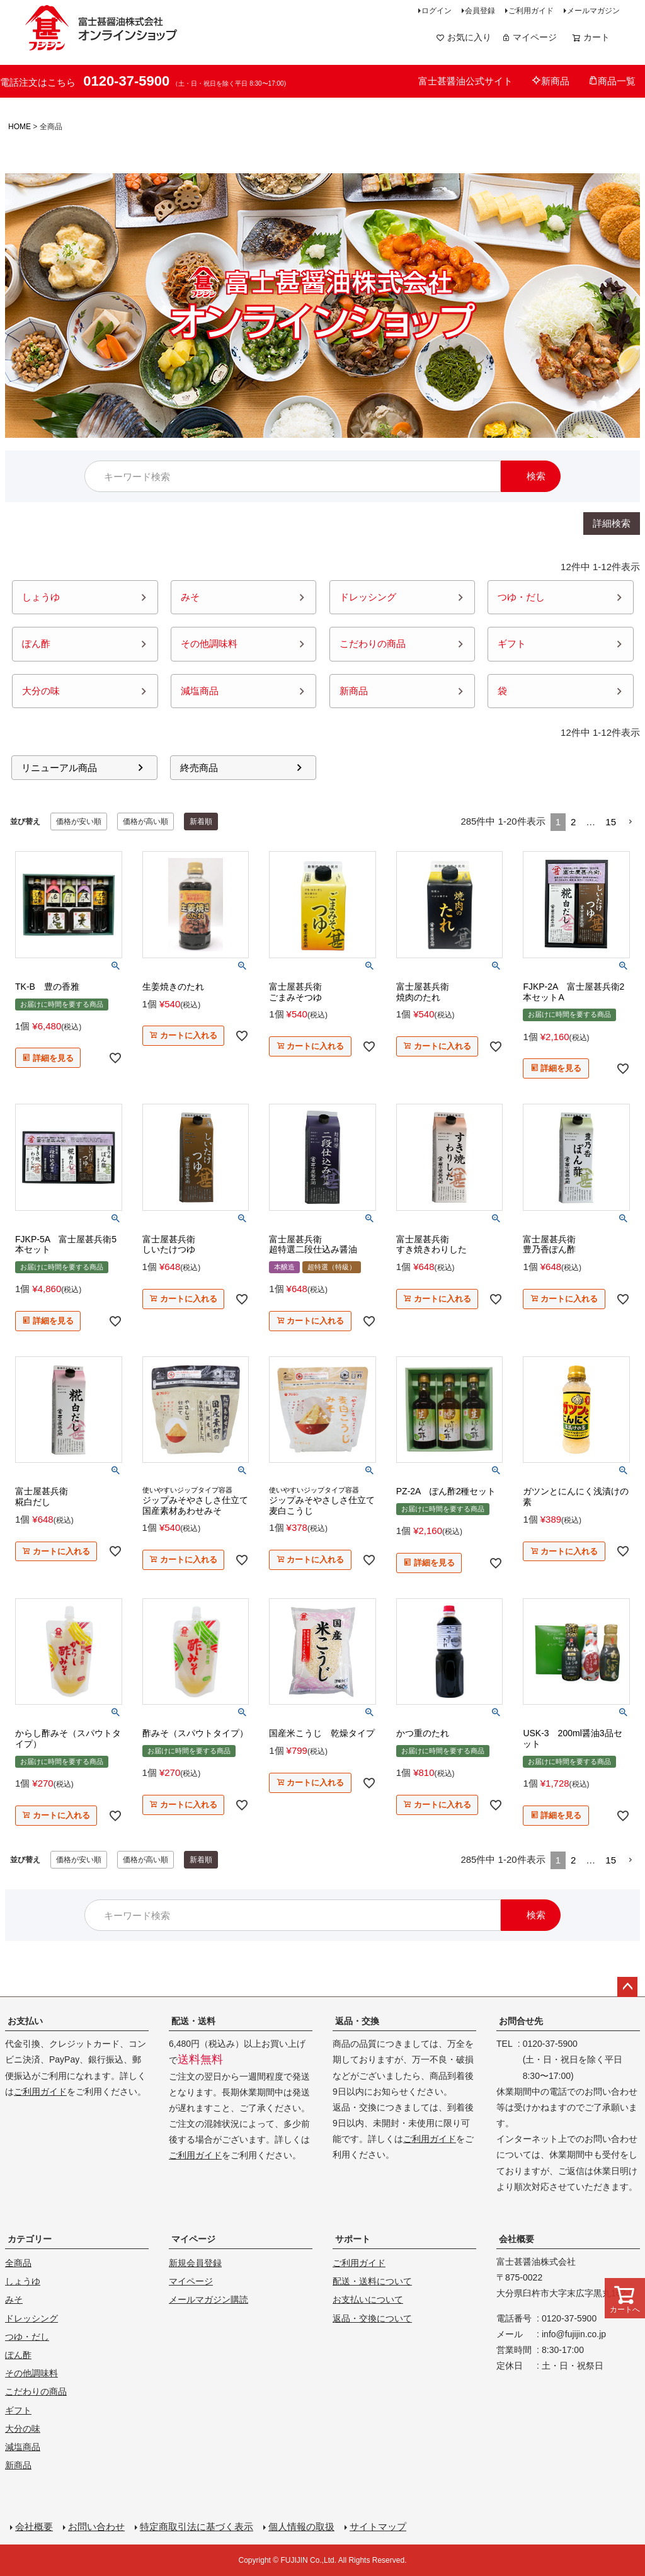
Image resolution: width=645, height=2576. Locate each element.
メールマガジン (593, 10)
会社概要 (516, 2239)
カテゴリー (30, 2239)
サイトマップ (378, 2526)
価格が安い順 (78, 821)
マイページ (529, 37)
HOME (19, 126)
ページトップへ (627, 1987)
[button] (630, 822)
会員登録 (480, 10)
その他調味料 (31, 2373)
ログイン (436, 10)
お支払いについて (368, 2299)
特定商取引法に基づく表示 (196, 2526)
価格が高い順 (145, 821)
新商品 (550, 81)
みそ (14, 2299)
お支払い (25, 2021)
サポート (352, 2239)
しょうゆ (22, 2281)
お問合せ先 (521, 2021)
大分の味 (22, 2429)
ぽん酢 (18, 2355)
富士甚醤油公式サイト (465, 81)
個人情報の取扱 (301, 2526)
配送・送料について (372, 2281)
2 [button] (573, 821)
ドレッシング (31, 2318)
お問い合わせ (96, 2526)
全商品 (18, 2263)
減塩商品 (22, 2447)
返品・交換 (357, 2021)
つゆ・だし (27, 2337)
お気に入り (463, 37)
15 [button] (610, 821)
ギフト (18, 2410)
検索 (536, 476)
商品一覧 (612, 81)
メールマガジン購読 (208, 2299)
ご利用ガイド (531, 10)
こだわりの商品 (36, 2391)
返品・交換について (372, 2318)
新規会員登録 (195, 2263)
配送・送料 (193, 2021)
